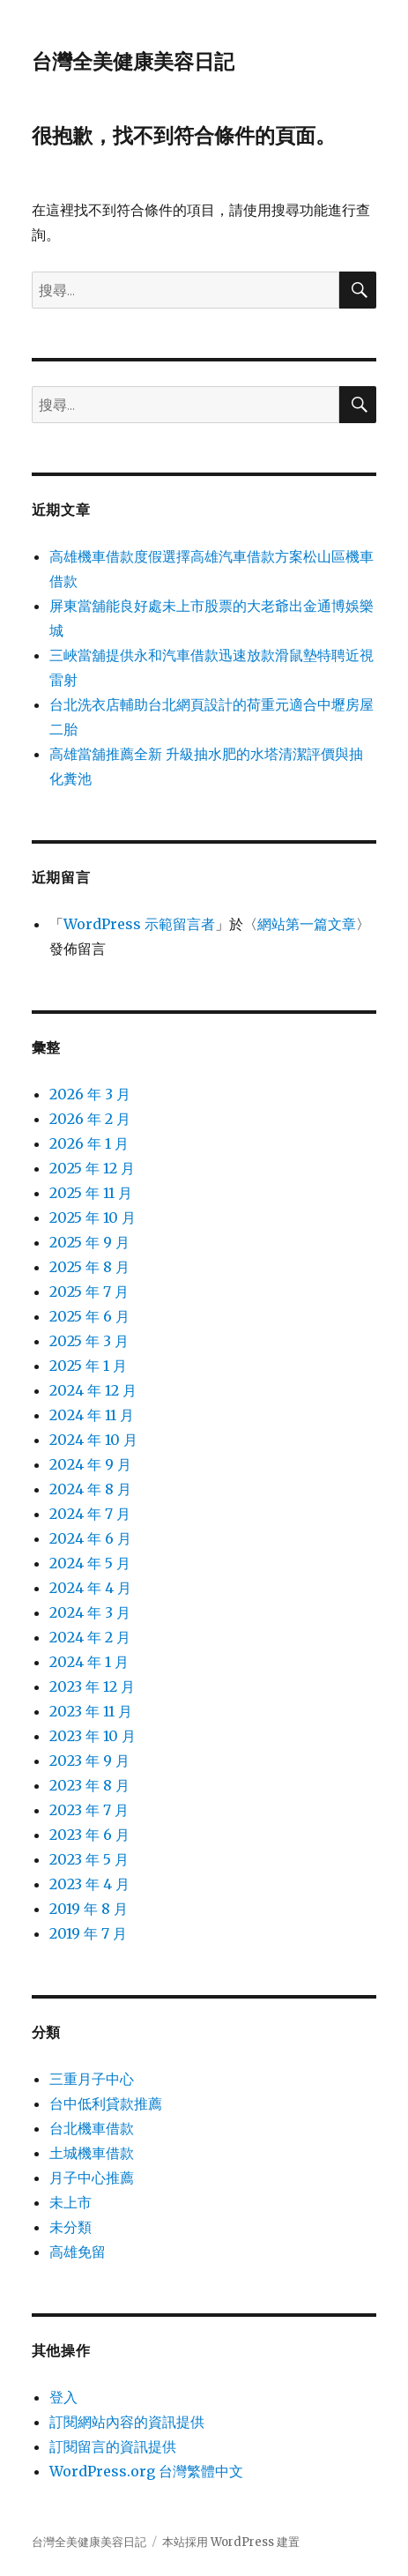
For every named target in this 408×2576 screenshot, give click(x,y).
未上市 (70, 2202)
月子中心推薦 (91, 2177)
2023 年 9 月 (89, 1760)
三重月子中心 (91, 2079)
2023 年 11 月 (90, 1711)
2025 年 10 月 (92, 1217)
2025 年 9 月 (89, 1242)
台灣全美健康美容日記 (133, 61)
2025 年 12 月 (92, 1168)
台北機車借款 (91, 2128)
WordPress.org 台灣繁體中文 (146, 2471)
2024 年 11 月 (91, 1415)
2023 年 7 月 (89, 1810)
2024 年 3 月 (89, 1612)
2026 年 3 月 (89, 1094)
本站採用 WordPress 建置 (231, 2542)
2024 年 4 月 (90, 1588)
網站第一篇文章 (306, 924)
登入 (63, 2397)
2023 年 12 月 (92, 1686)
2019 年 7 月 (88, 1933)
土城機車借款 (91, 2153)
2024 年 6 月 (90, 1538)
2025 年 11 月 (90, 1193)
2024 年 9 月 (90, 1464)
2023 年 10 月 (92, 1736)
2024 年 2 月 (89, 1637)
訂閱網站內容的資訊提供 (126, 2422)
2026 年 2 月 (89, 1119)
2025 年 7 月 (89, 1291)
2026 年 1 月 (89, 1143)
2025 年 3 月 (89, 1341)
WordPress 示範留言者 (139, 924)
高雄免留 (77, 2251)
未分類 (70, 2227)
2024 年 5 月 (89, 1563)
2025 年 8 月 (89, 1267)
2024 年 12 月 (93, 1390)
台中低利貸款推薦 (105, 2103)
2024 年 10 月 (93, 1439)
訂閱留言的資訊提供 (112, 2446)
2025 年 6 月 (89, 1316)
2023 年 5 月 (89, 1859)
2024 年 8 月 (90, 1489)
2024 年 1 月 (89, 1662)
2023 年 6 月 (89, 1834)
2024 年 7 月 (89, 1514)
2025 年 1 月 (88, 1365)
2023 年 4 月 (89, 1884)
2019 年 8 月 (88, 1908)
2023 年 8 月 (89, 1785)
